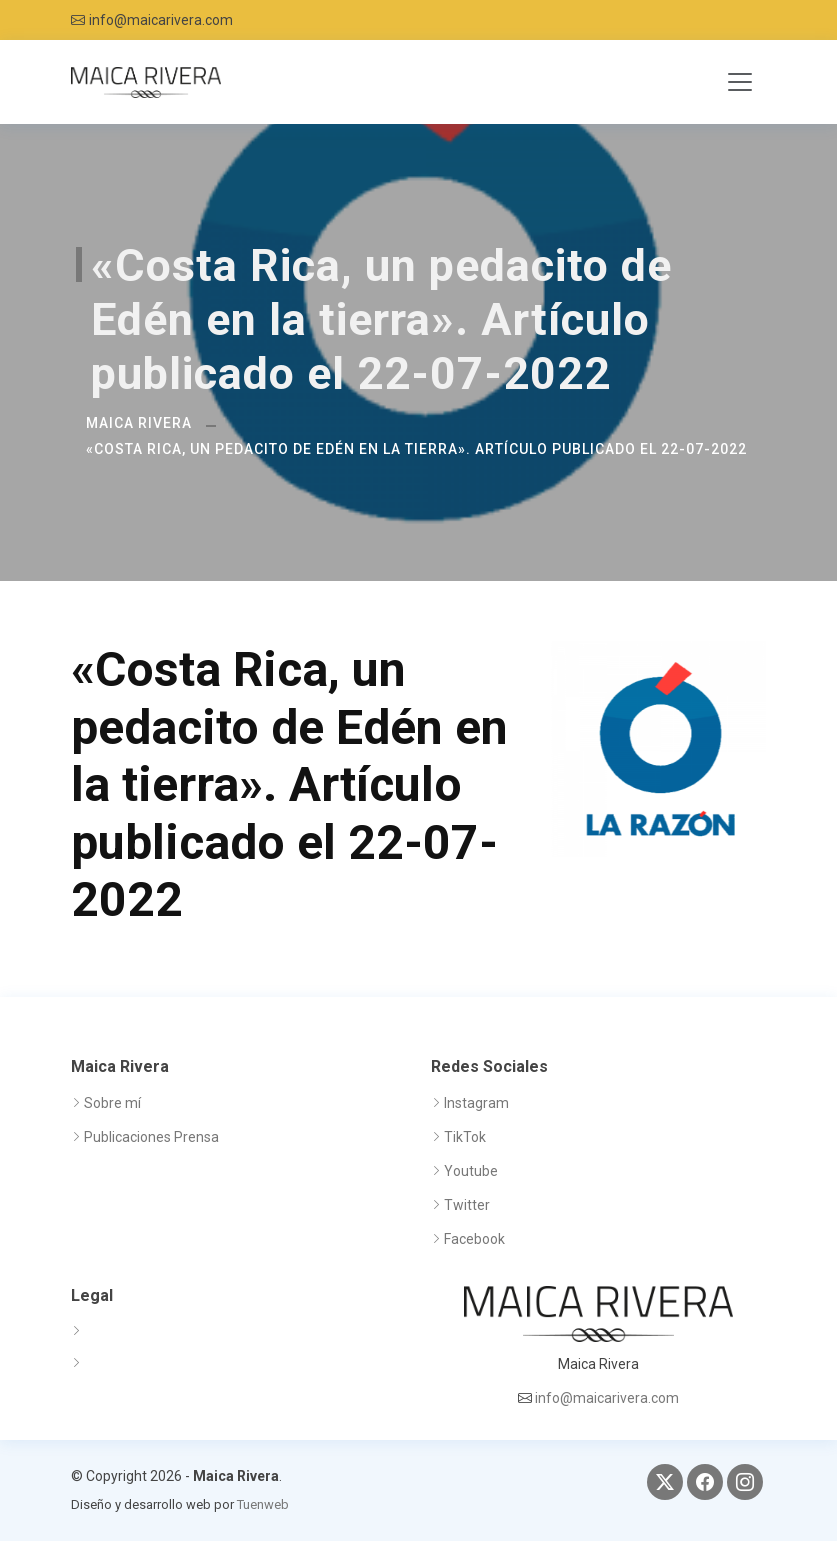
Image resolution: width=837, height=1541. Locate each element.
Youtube (471, 1171)
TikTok (465, 1137)
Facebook (474, 1239)
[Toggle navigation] (740, 82)
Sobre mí (112, 1103)
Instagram (476, 1103)
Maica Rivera (139, 423)
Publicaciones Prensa (151, 1137)
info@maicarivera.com (161, 20)
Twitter (467, 1205)
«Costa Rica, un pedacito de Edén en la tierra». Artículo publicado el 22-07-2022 (416, 449)
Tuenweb (263, 1504)
